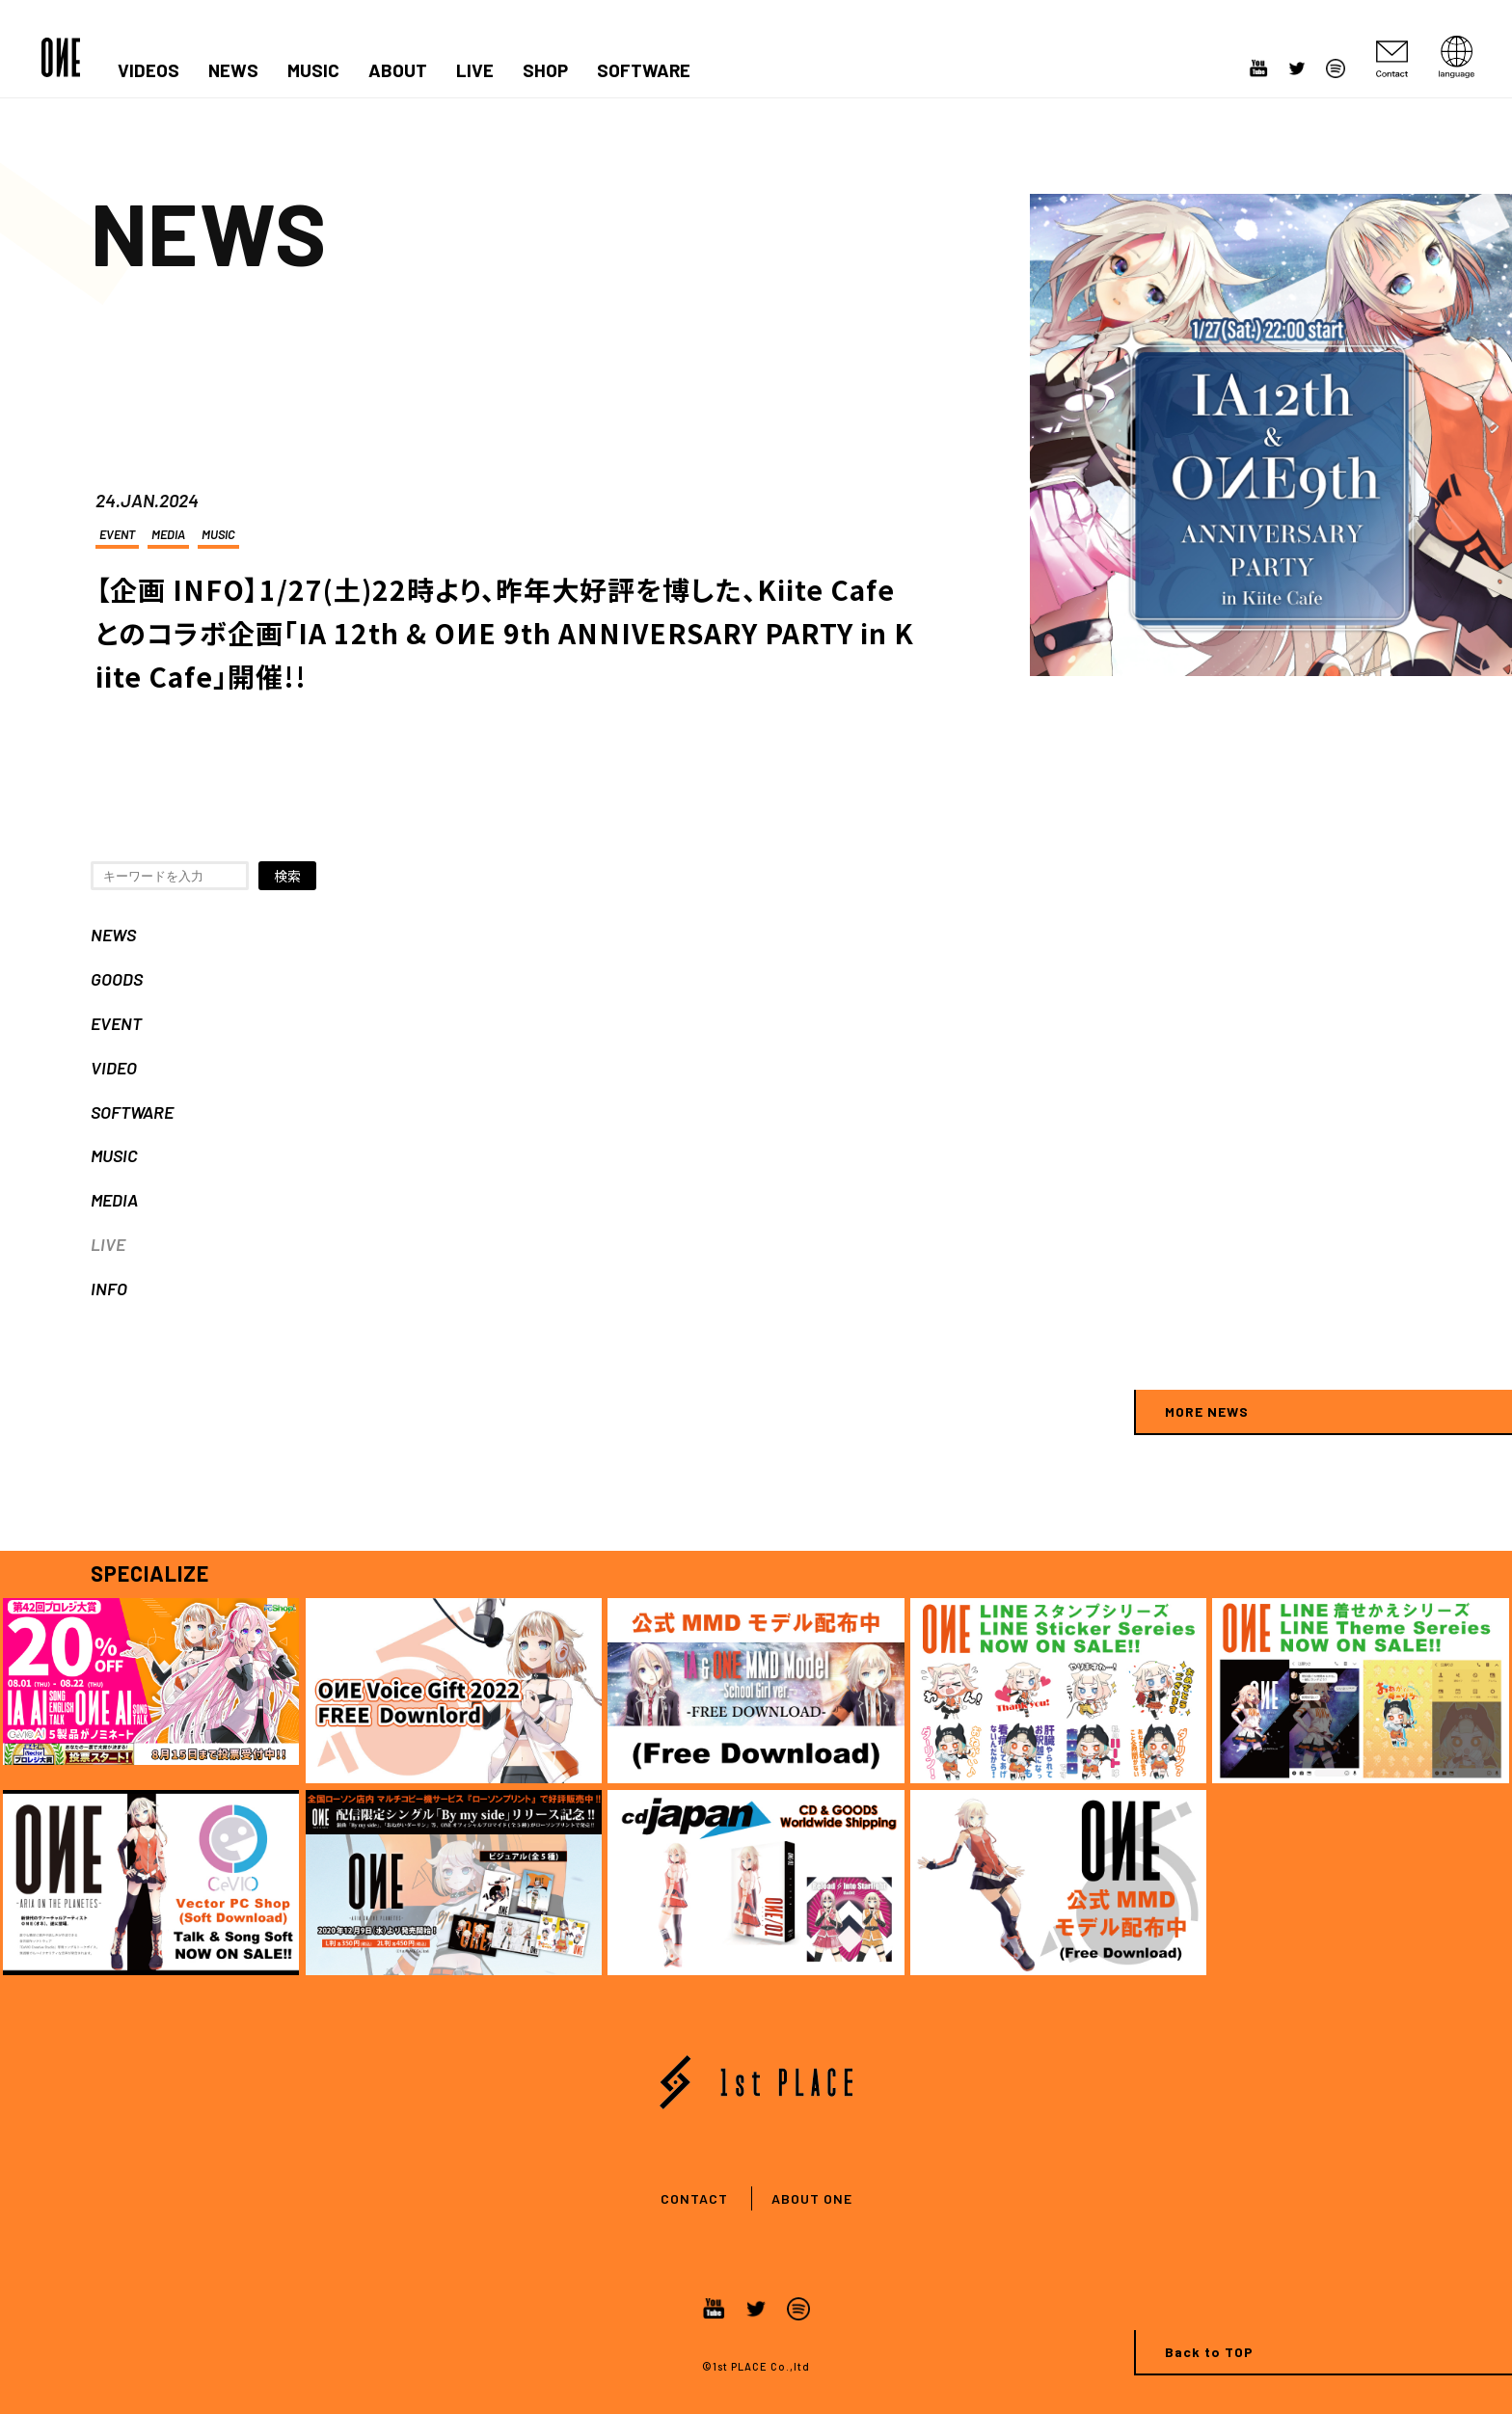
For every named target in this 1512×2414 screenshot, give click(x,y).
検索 (287, 875)
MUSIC (313, 70)
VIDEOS (148, 70)
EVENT (117, 534)
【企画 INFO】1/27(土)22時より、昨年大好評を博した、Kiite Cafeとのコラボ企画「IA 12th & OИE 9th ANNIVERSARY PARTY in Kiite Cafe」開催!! (504, 632)
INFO (109, 1288)
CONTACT (694, 2198)
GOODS (117, 979)
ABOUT (397, 70)
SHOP (545, 70)
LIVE (475, 70)
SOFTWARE (643, 70)
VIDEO (114, 1067)
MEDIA (168, 534)
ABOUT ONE (811, 2198)
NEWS (233, 70)
